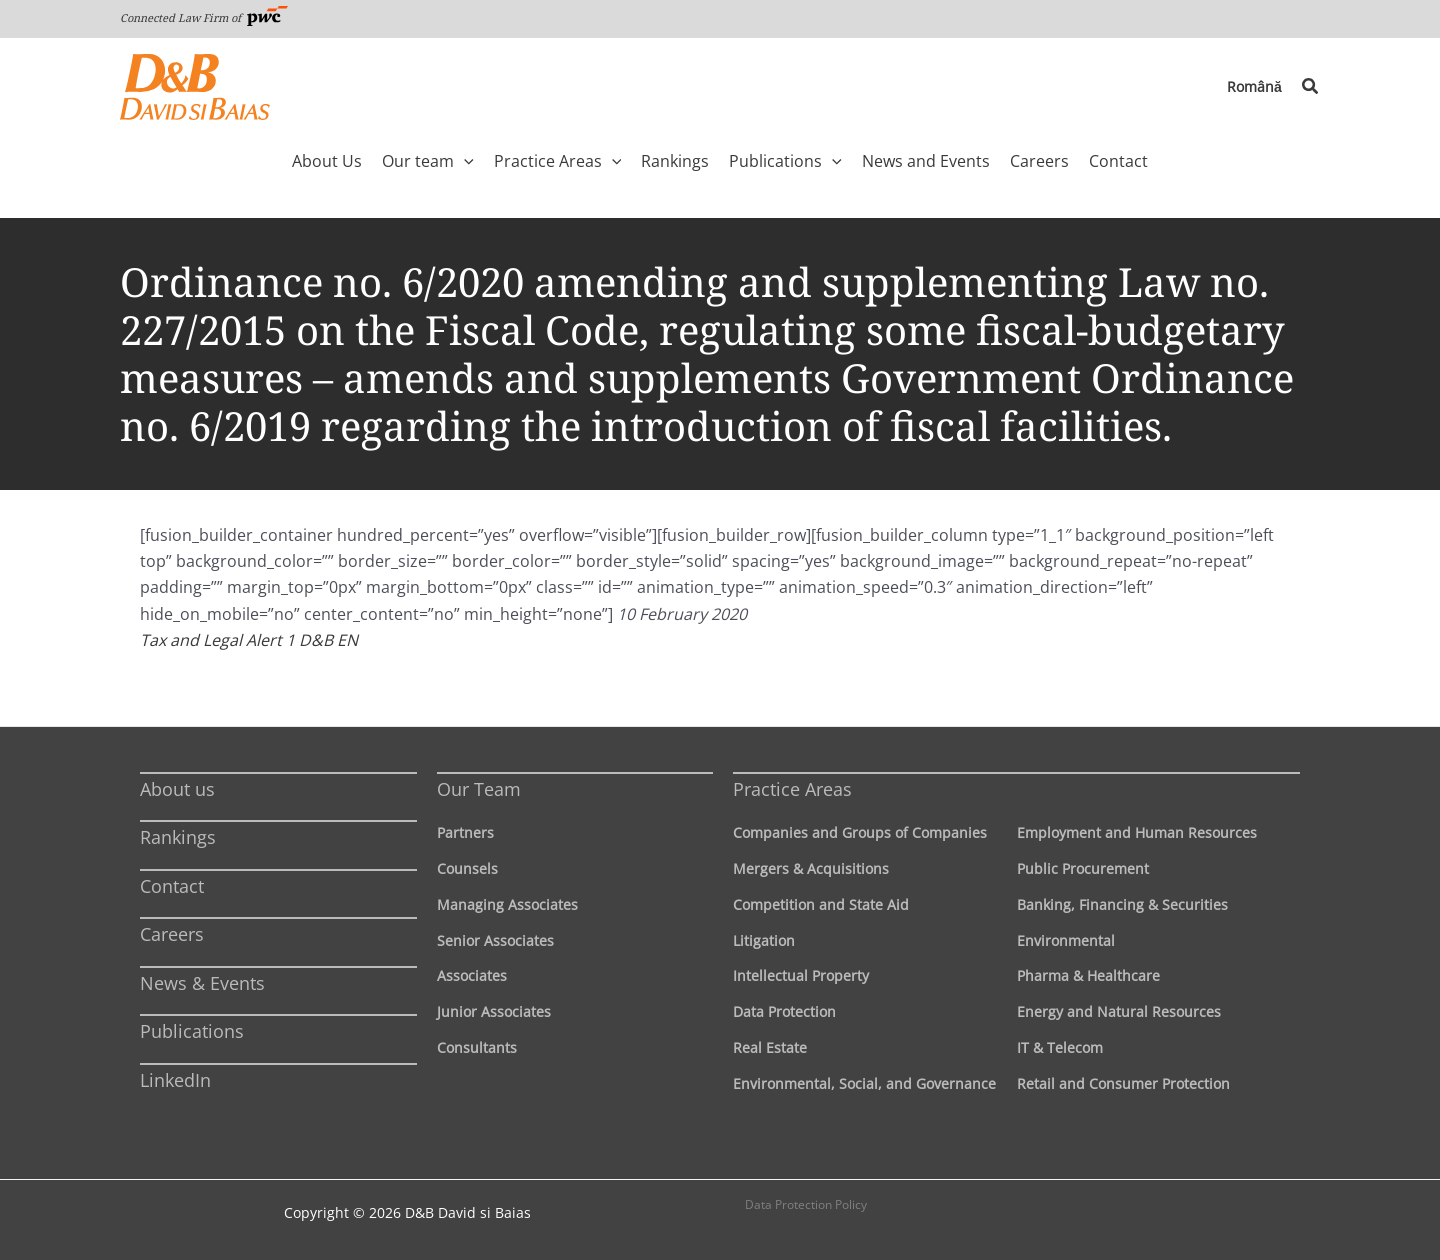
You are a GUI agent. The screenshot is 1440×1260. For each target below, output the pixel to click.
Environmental (1066, 940)
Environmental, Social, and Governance (864, 1083)
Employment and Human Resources (1137, 832)
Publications (192, 1031)
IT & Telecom (1060, 1047)
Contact (172, 886)
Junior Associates (494, 1011)
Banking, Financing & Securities (1122, 904)
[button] (1311, 87)
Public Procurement (1083, 868)
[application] (464, 161)
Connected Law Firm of (204, 17)
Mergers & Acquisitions (811, 868)
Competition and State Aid (821, 904)
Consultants (477, 1047)
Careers (172, 934)
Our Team (479, 789)
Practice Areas (792, 789)
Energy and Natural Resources (1119, 1011)
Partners (465, 832)
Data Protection (784, 1011)
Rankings (178, 837)
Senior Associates (495, 940)
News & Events (202, 983)
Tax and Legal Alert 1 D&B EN (249, 640)
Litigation (764, 940)
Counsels (467, 868)
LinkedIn (175, 1080)
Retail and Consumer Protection (1123, 1083)
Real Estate (770, 1047)
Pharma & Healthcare (1088, 975)
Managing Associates (507, 904)
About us (177, 789)
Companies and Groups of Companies (860, 832)
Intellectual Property (801, 975)
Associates (472, 975)
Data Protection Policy (806, 1204)
